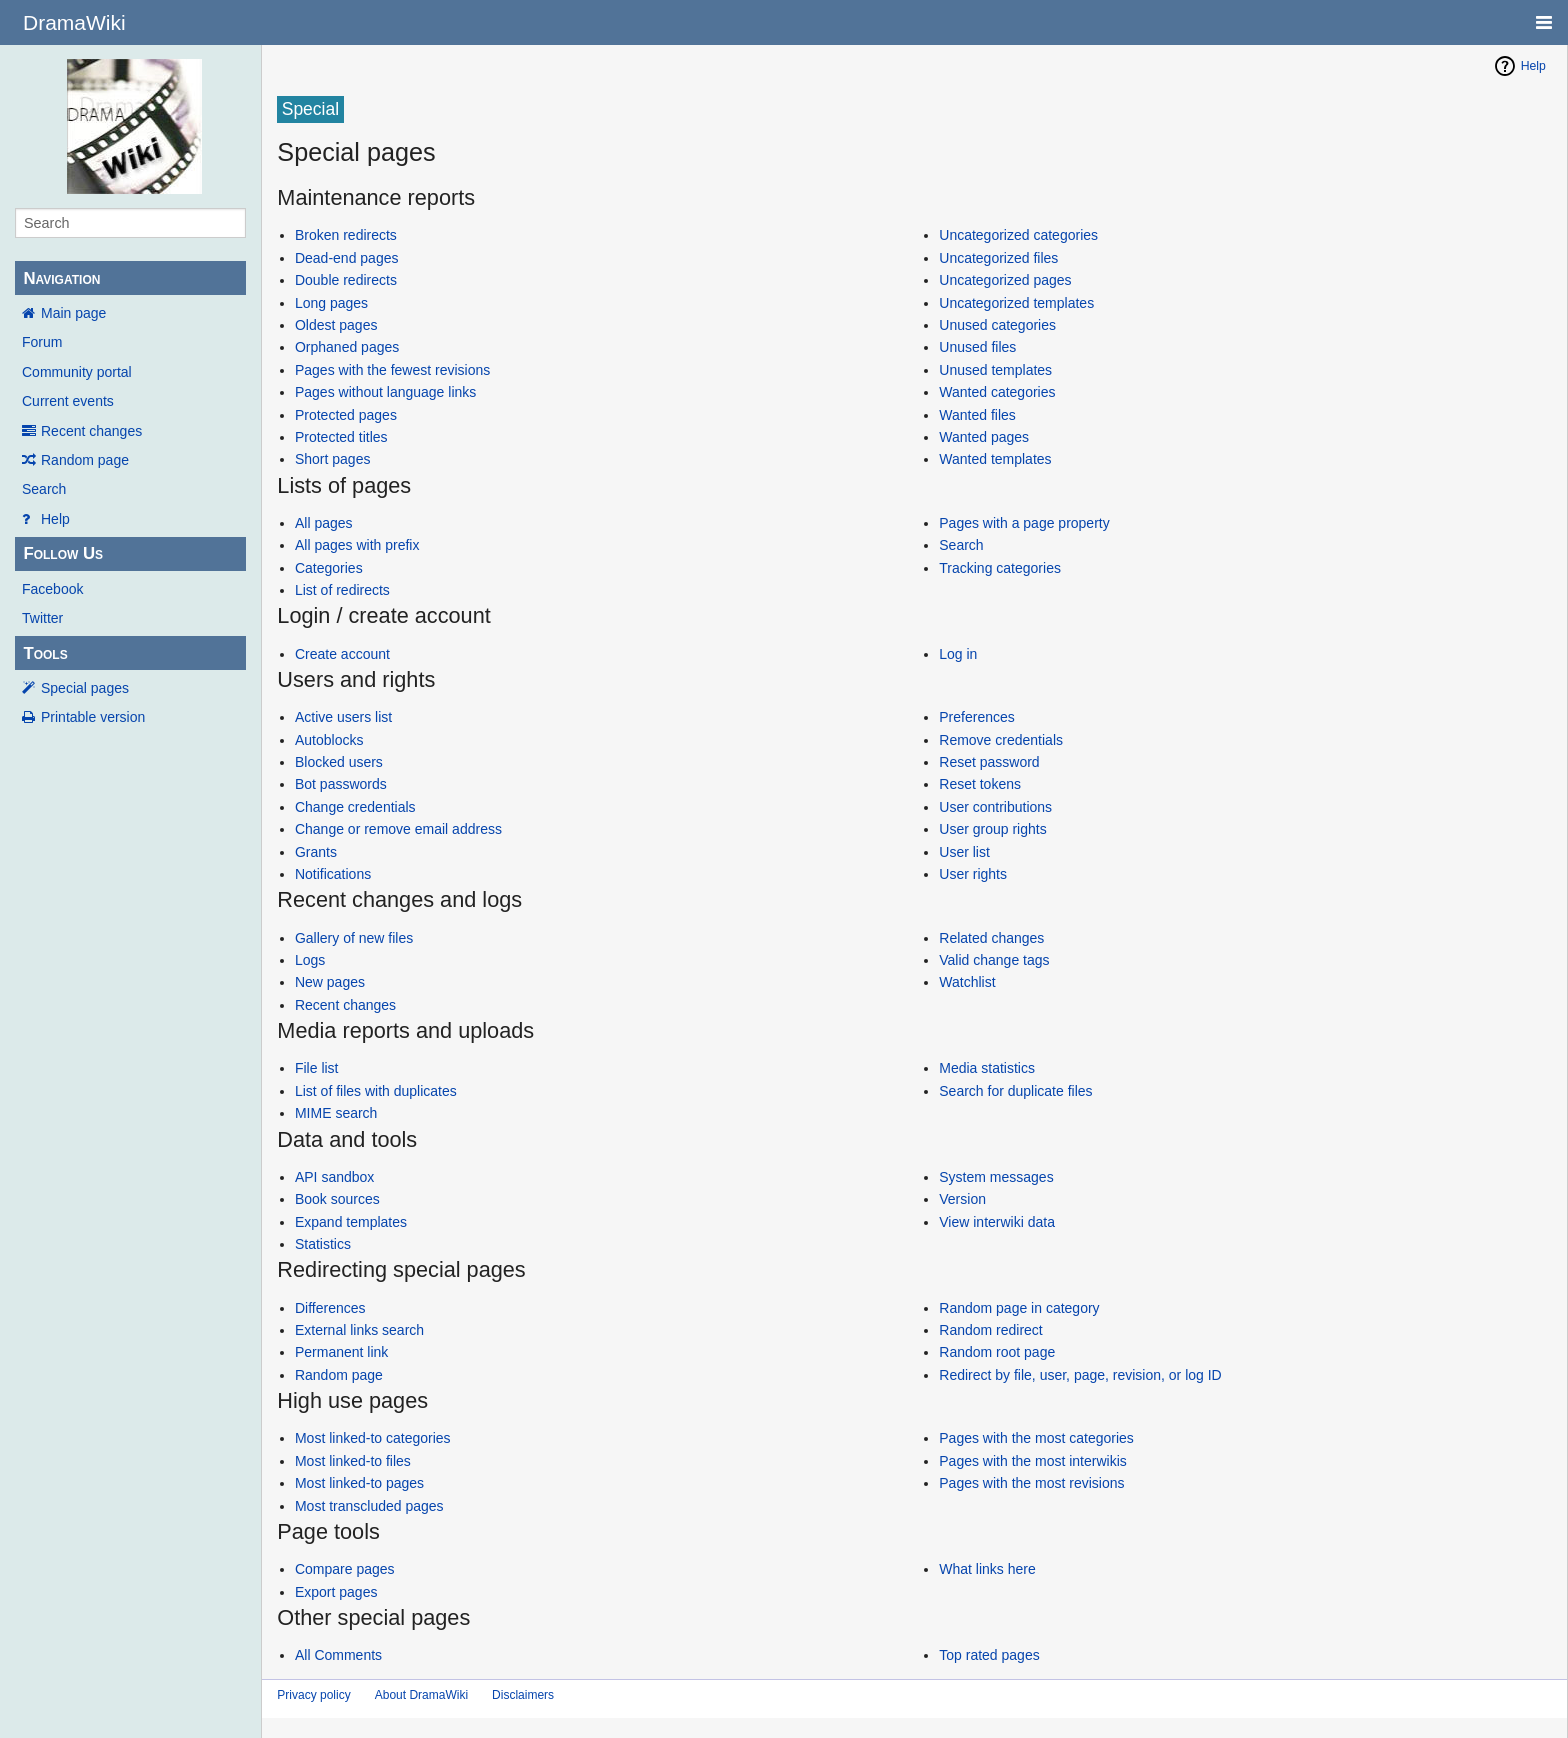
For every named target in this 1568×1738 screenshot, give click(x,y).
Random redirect (991, 1330)
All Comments (338, 1655)
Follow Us (63, 553)
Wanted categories (997, 392)
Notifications (333, 874)
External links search (359, 1330)
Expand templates (351, 1222)
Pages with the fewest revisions (392, 370)
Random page (85, 460)
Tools (45, 653)
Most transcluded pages (369, 1506)
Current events (68, 401)
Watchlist (967, 982)
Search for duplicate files (1015, 1091)
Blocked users (339, 762)
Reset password (989, 762)
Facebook (52, 589)
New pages (330, 982)
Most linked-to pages (359, 1483)
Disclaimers (523, 1695)
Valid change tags (994, 960)
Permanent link (341, 1352)
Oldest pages (336, 325)
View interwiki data (997, 1222)
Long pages (331, 303)
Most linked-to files (353, 1461)
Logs (310, 960)
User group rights (992, 829)
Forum (42, 342)
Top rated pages (989, 1655)
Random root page (997, 1352)
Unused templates (995, 370)
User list (964, 852)
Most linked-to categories (373, 1438)
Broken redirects (346, 235)
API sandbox (334, 1177)
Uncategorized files (998, 258)
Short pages (333, 459)
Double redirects (346, 280)
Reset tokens (980, 784)
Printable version (93, 717)
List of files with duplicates (376, 1091)
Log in (958, 654)
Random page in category (1019, 1308)
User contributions (995, 807)
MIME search (336, 1113)
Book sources (337, 1199)
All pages (324, 523)
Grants (316, 852)
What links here (987, 1569)
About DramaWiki (421, 1695)
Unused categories (997, 325)
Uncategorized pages (1005, 280)
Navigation (61, 278)
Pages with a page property (1024, 523)
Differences (330, 1308)
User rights (973, 874)
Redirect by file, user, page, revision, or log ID (1080, 1375)
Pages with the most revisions (1031, 1483)
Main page (73, 313)
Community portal (77, 372)
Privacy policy (313, 1695)
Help (55, 519)
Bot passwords (341, 784)
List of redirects (342, 590)
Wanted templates (995, 459)
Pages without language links (385, 392)
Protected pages (346, 415)
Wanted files (977, 415)
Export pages (336, 1592)
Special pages (85, 688)
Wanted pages (984, 437)
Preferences (976, 717)
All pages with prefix (357, 545)
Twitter (42, 618)
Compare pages (345, 1569)
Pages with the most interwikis (1033, 1461)
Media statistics (987, 1068)
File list (317, 1068)
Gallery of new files (354, 938)
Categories (329, 568)
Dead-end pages (347, 258)
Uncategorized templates (1016, 303)
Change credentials (355, 807)
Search (44, 489)
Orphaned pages (347, 347)
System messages (996, 1177)
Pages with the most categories (1036, 1438)
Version (962, 1199)
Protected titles (341, 437)
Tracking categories (1000, 568)
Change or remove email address (398, 829)
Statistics (323, 1244)
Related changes (991, 938)
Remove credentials (1001, 740)
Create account (342, 654)
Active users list (343, 717)
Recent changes (91, 431)
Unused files (977, 347)
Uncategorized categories (1018, 235)
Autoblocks (329, 740)
